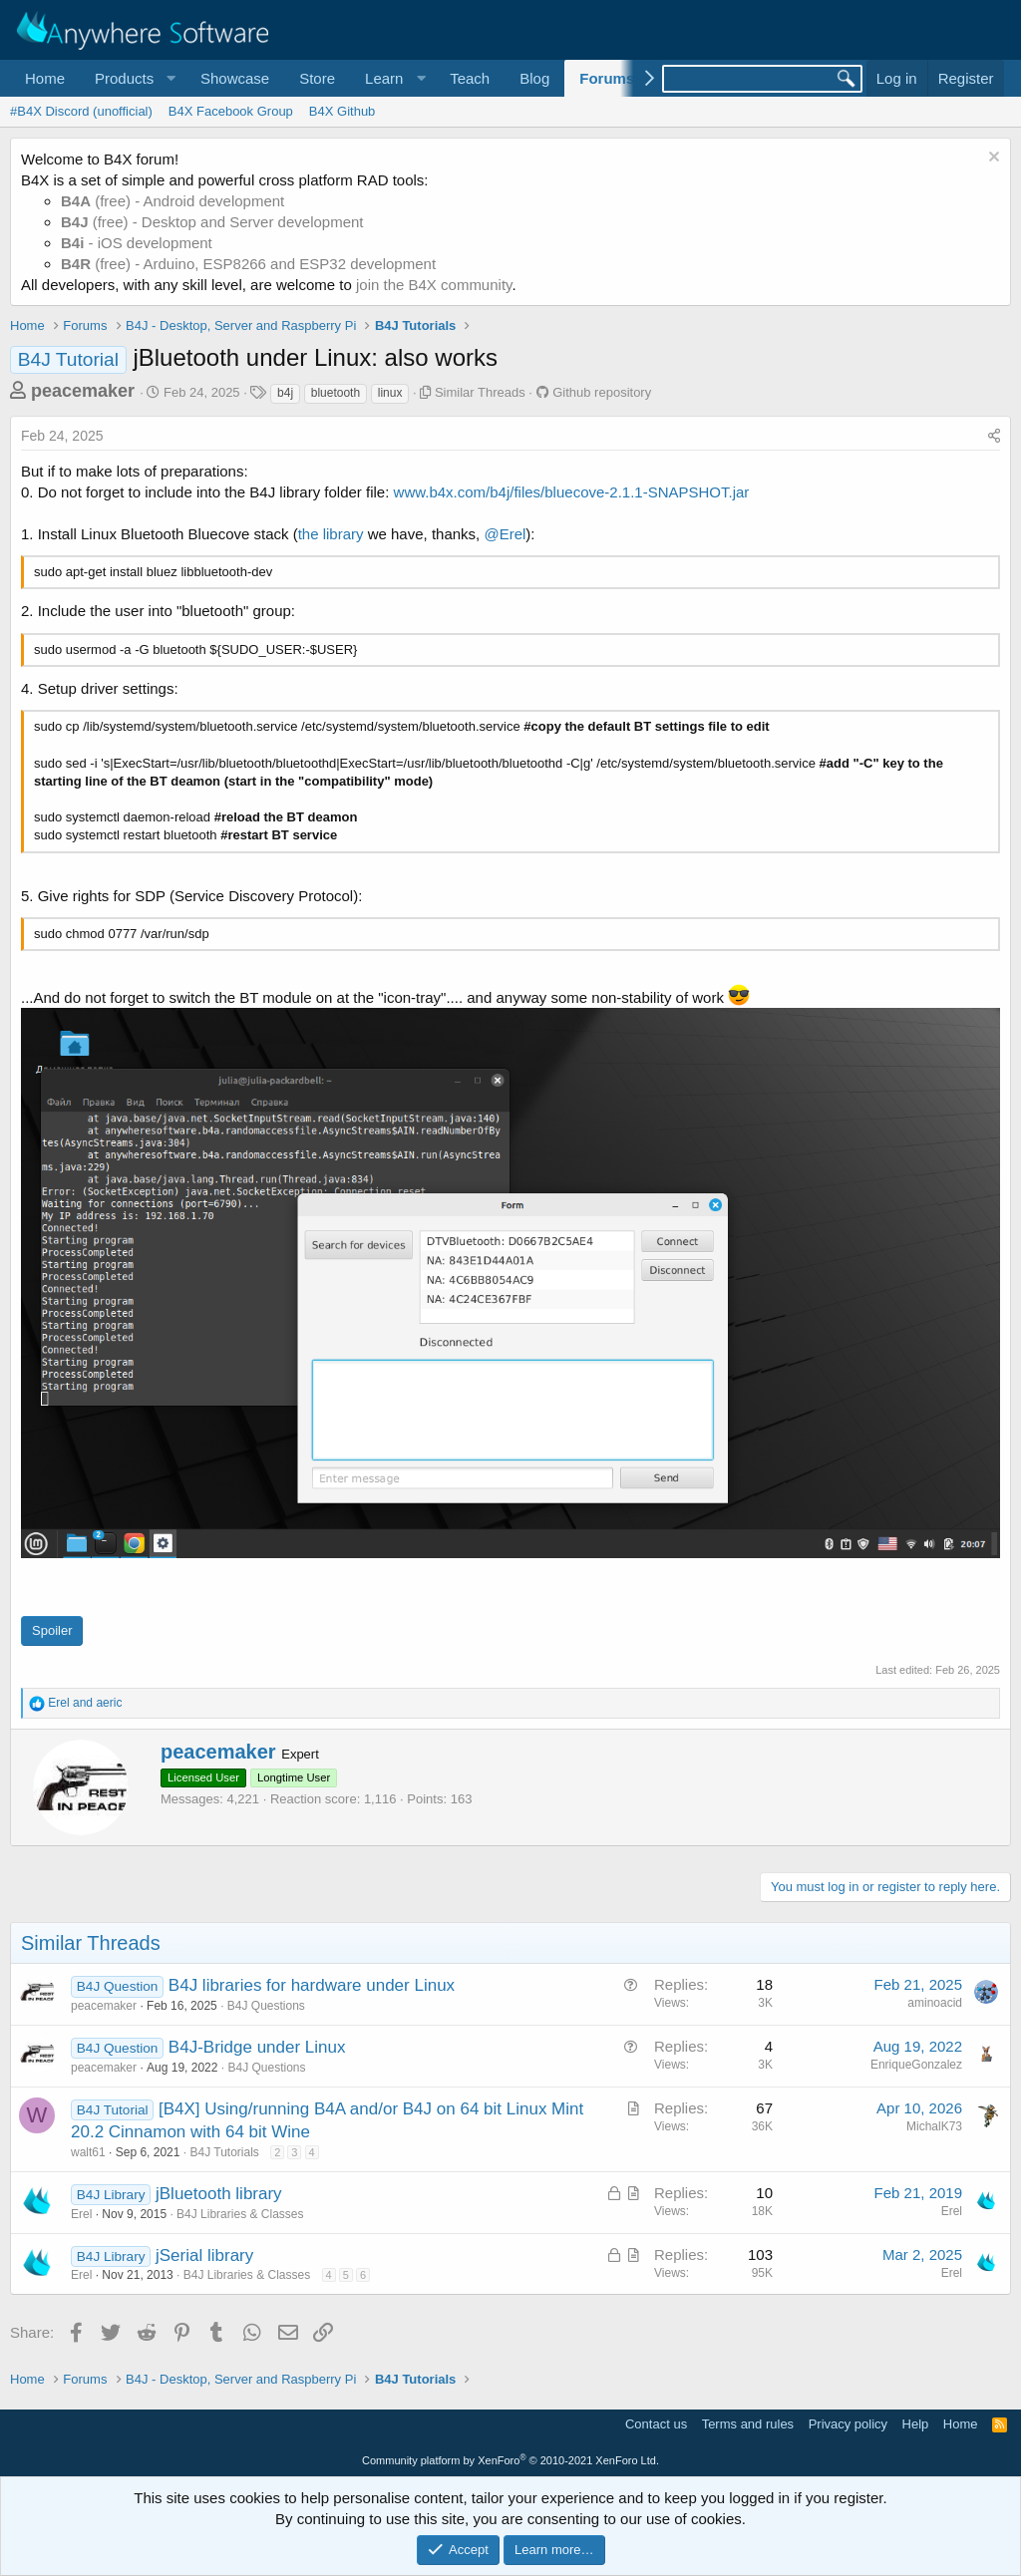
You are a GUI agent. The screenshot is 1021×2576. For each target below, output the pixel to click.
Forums (606, 78)
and (85, 1703)
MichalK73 (934, 2126)
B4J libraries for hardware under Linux (312, 1985)
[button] (132, 78)
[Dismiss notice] (991, 159)
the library (331, 533)
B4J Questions (266, 2006)
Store (317, 78)
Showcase (234, 78)
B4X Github (342, 111)
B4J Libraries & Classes (239, 2214)
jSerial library (204, 2255)
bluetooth (335, 393)
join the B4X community (433, 284)
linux (390, 393)
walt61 (88, 2152)
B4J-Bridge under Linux (257, 2047)
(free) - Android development (172, 200)
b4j (285, 393)
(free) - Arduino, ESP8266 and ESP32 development (248, 263)
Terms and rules (748, 2423)
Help (915, 2423)
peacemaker (83, 391)
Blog (534, 78)
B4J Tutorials (223, 2152)
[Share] (994, 437)
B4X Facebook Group (231, 111)
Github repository (601, 392)
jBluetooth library (219, 2193)
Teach (470, 78)
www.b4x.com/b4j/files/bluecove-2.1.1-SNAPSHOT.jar (572, 491)
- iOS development (136, 242)
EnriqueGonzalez (916, 2065)
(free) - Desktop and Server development (212, 221)
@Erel (504, 533)
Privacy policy (848, 2423)
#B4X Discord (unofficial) (81, 111)
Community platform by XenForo (510, 2460)
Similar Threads (480, 392)
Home (45, 78)
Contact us (656, 2423)
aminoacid (934, 2003)
